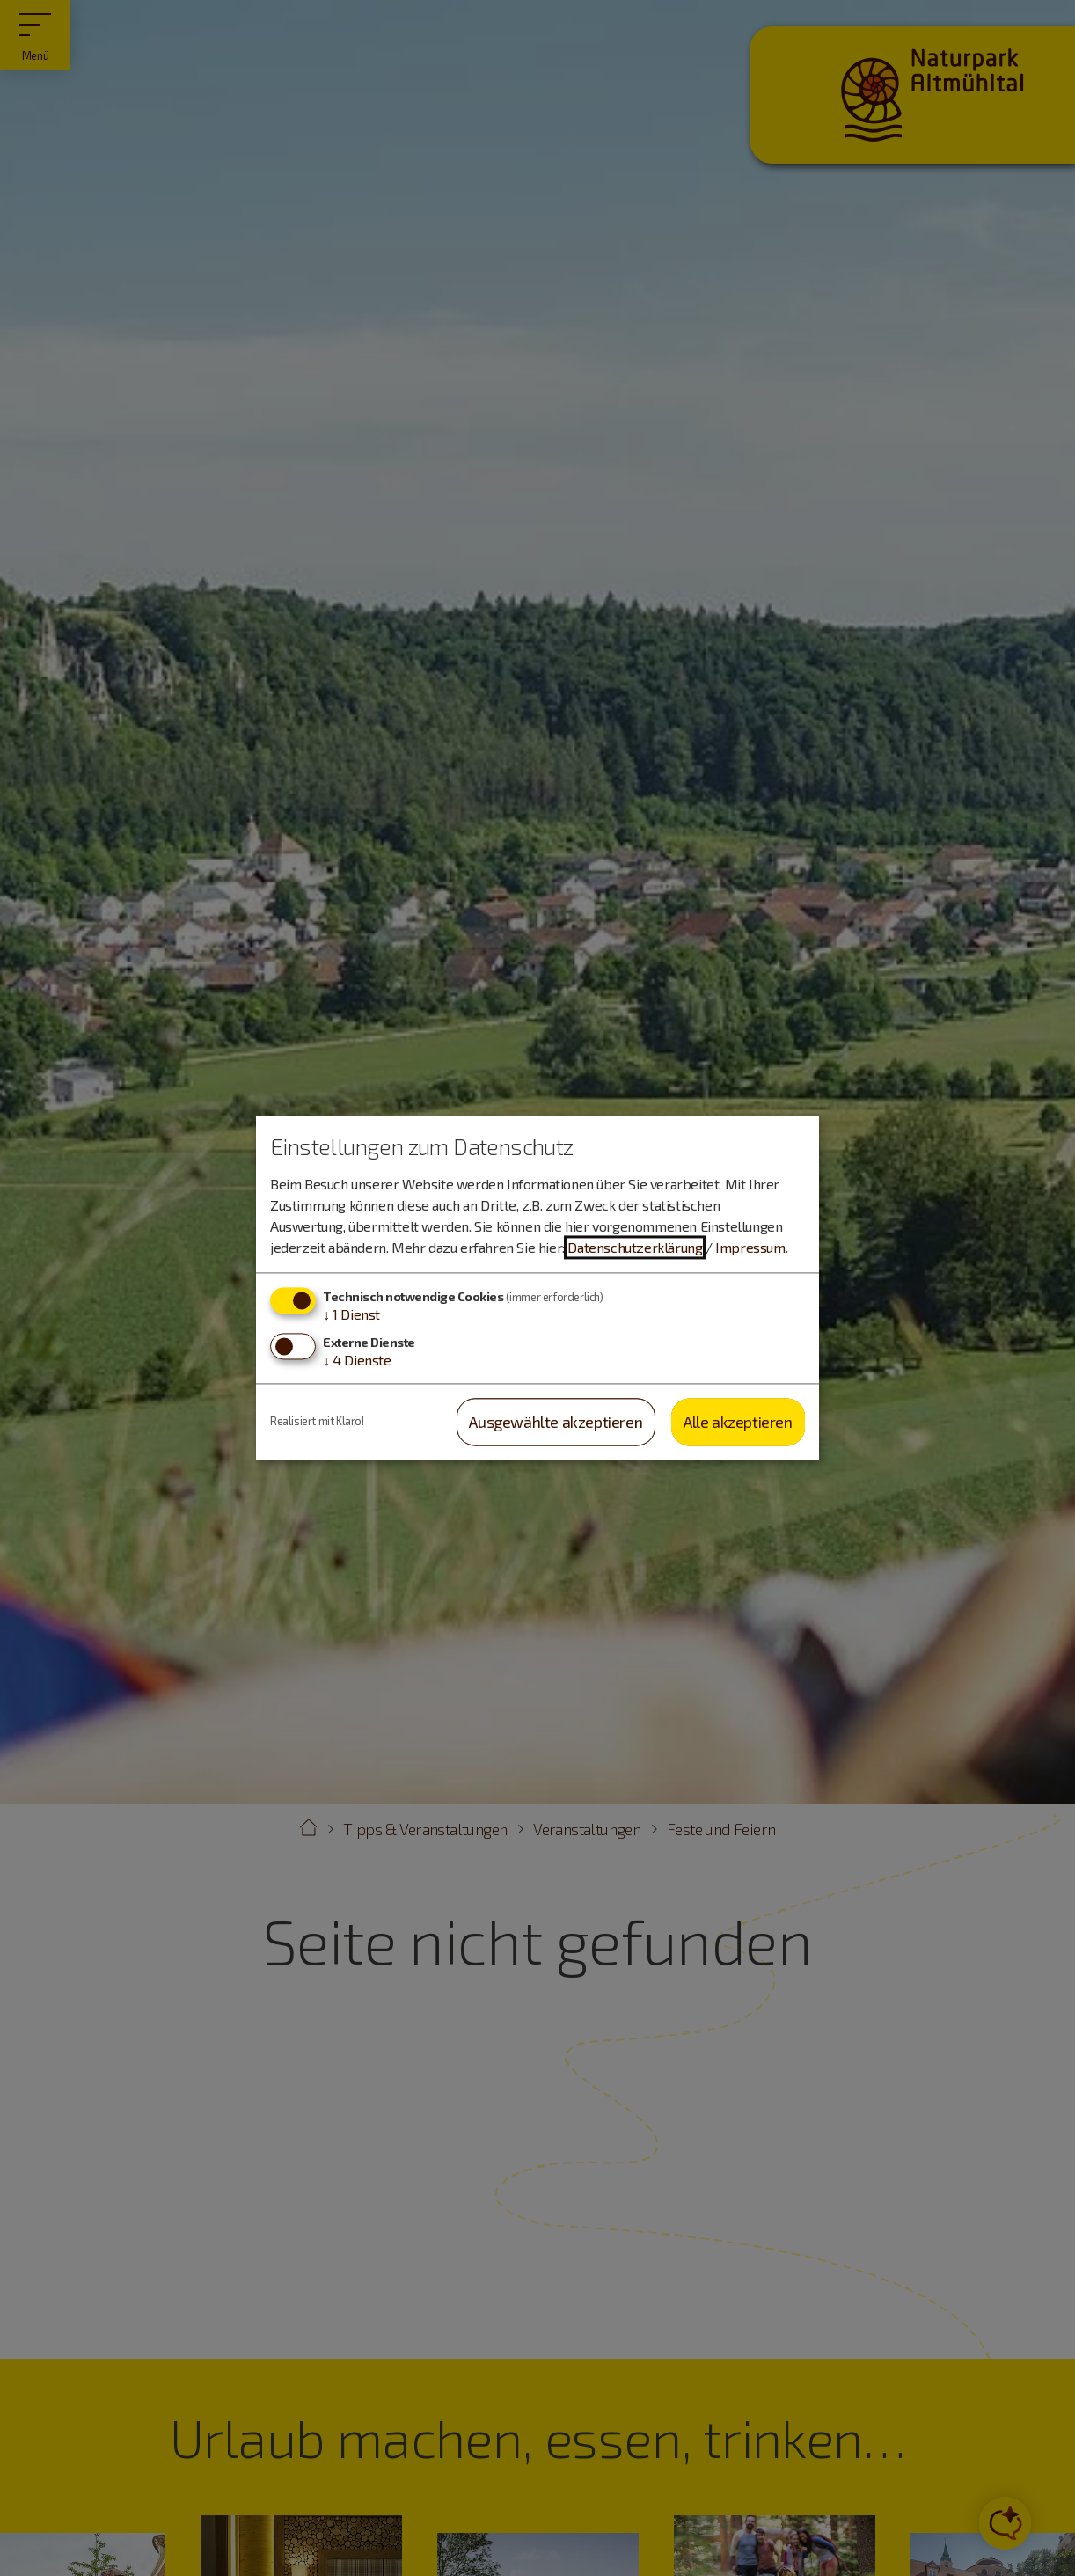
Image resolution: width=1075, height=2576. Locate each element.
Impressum (750, 1247)
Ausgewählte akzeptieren (555, 1421)
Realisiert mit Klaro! (317, 1422)
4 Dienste (357, 1359)
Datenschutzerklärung (634, 1247)
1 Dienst (351, 1314)
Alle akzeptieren (738, 1421)
